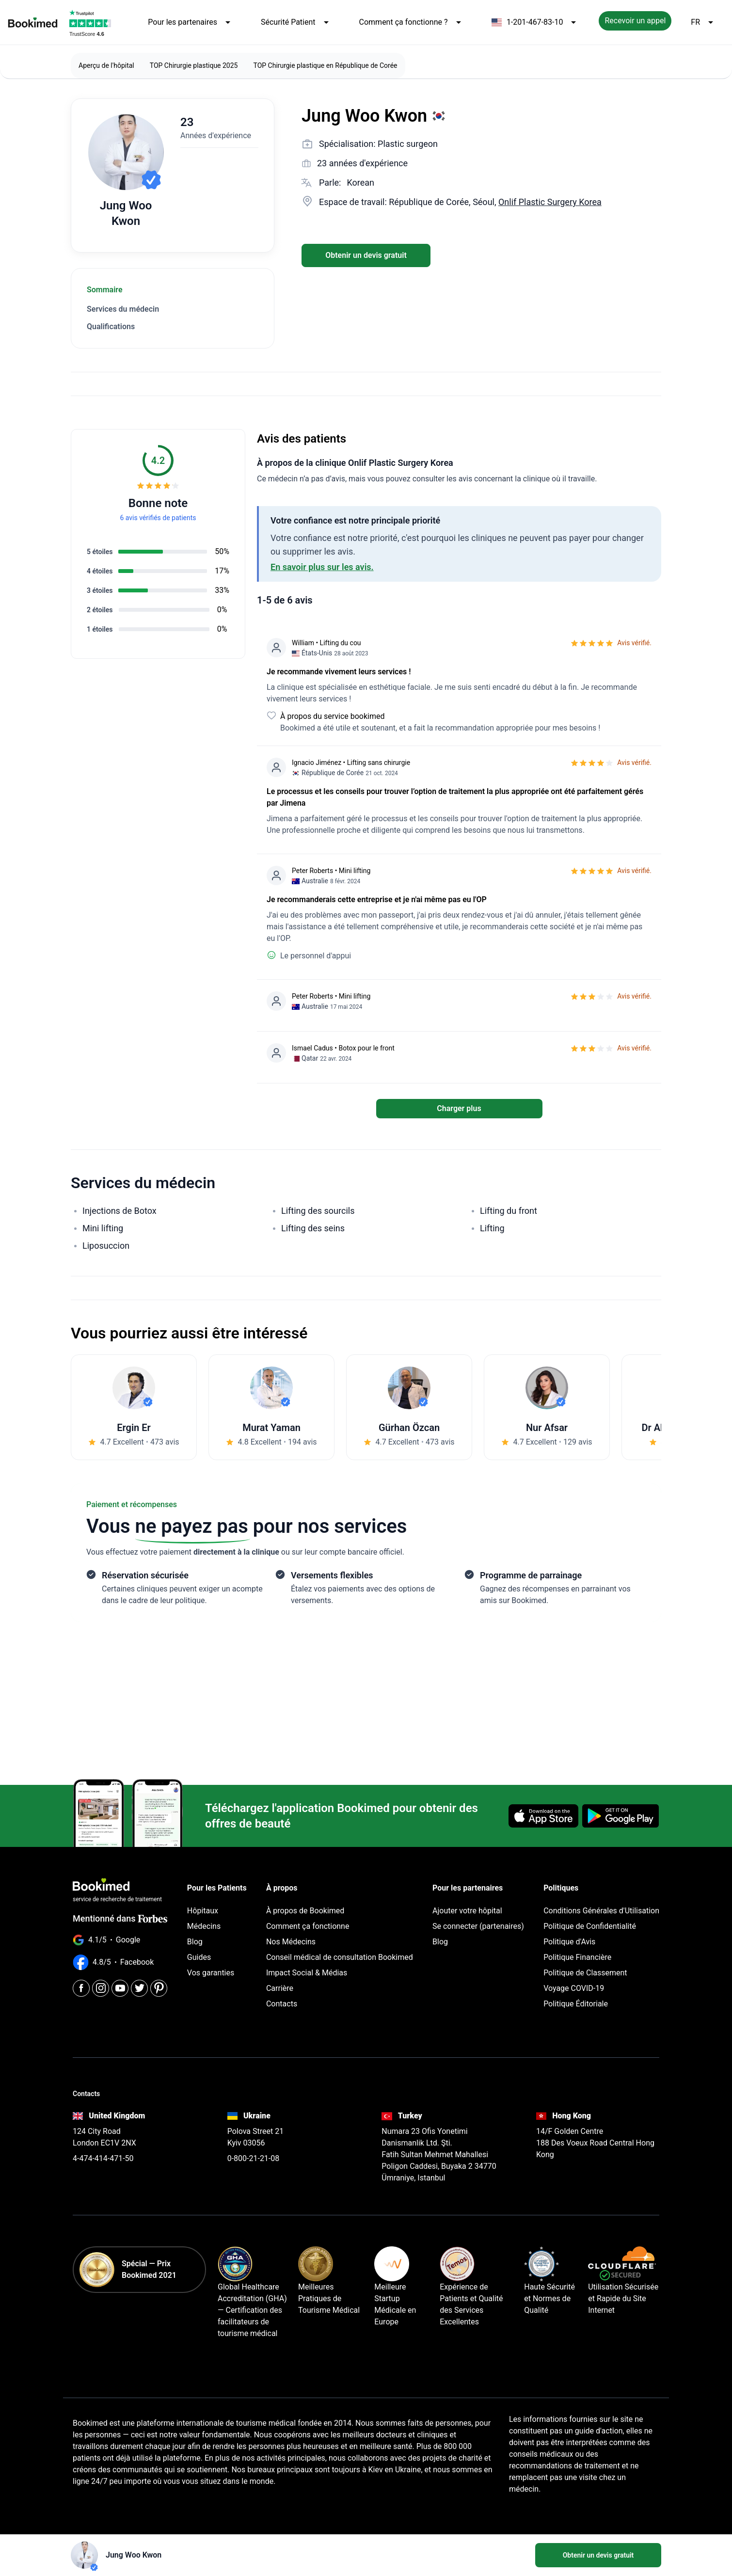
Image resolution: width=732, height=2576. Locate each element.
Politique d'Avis (569, 1941)
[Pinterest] (158, 1988)
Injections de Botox (119, 1211)
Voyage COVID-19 (573, 1988)
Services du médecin (123, 309)
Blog (195, 1941)
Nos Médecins (291, 1941)
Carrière (279, 1988)
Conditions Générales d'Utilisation (601, 1910)
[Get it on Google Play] (620, 1816)
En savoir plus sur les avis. (322, 567)
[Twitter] (139, 1988)
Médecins (204, 1926)
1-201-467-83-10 (536, 22)
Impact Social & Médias (306, 1972)
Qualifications (111, 326)
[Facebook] (81, 1988)
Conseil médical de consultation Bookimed (339, 1957)
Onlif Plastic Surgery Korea (550, 202)
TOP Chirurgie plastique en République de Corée (325, 65)
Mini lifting (102, 1228)
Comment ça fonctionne (307, 1926)
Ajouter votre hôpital (467, 1910)
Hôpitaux (202, 1910)
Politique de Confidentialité (589, 1926)
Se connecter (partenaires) (478, 1926)
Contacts (281, 2003)
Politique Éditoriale (575, 2003)
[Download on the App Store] (543, 1816)
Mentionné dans (120, 1918)
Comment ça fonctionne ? (411, 22)
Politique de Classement (585, 1972)
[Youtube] (119, 1988)
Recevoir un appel (635, 20)
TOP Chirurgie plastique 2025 (194, 65)
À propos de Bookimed (305, 1910)
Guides (199, 1957)
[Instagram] (100, 1988)
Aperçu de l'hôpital (106, 65)
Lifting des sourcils (317, 1211)
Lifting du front (508, 1211)
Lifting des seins (313, 1228)
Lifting (492, 1228)
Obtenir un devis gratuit (366, 255)
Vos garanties (210, 1972)
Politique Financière (577, 1957)
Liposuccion (105, 1245)
